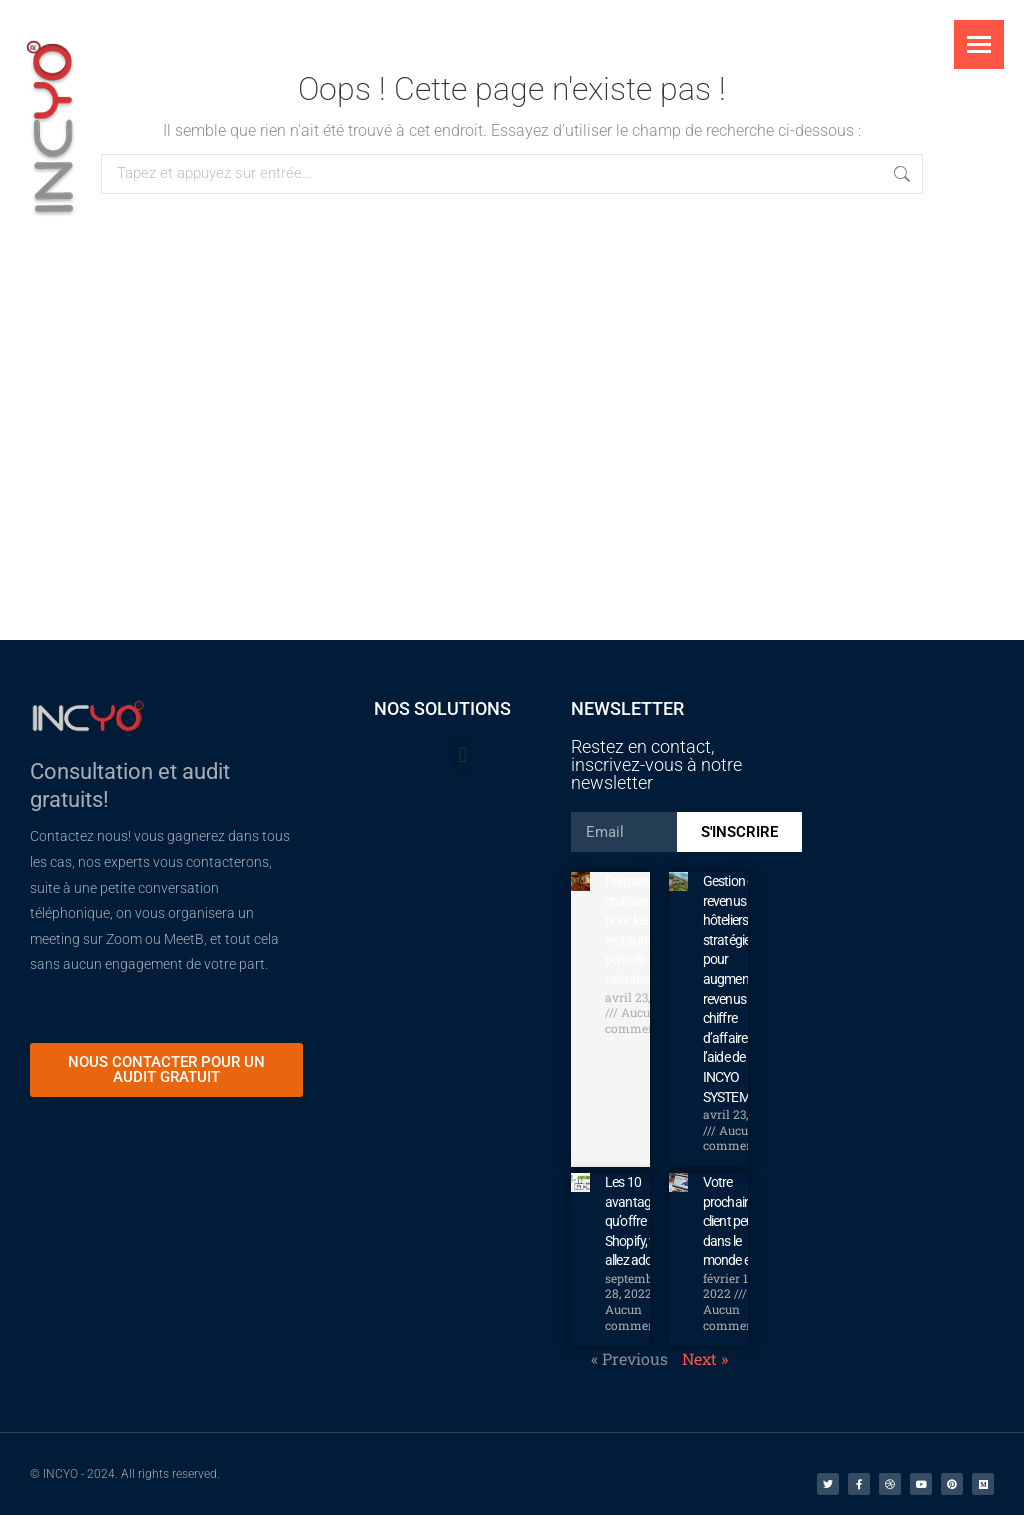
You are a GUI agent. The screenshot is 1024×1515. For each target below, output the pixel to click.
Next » (705, 1358)
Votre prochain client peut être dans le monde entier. (741, 1221)
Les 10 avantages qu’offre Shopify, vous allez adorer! (640, 1221)
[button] (462, 754)
